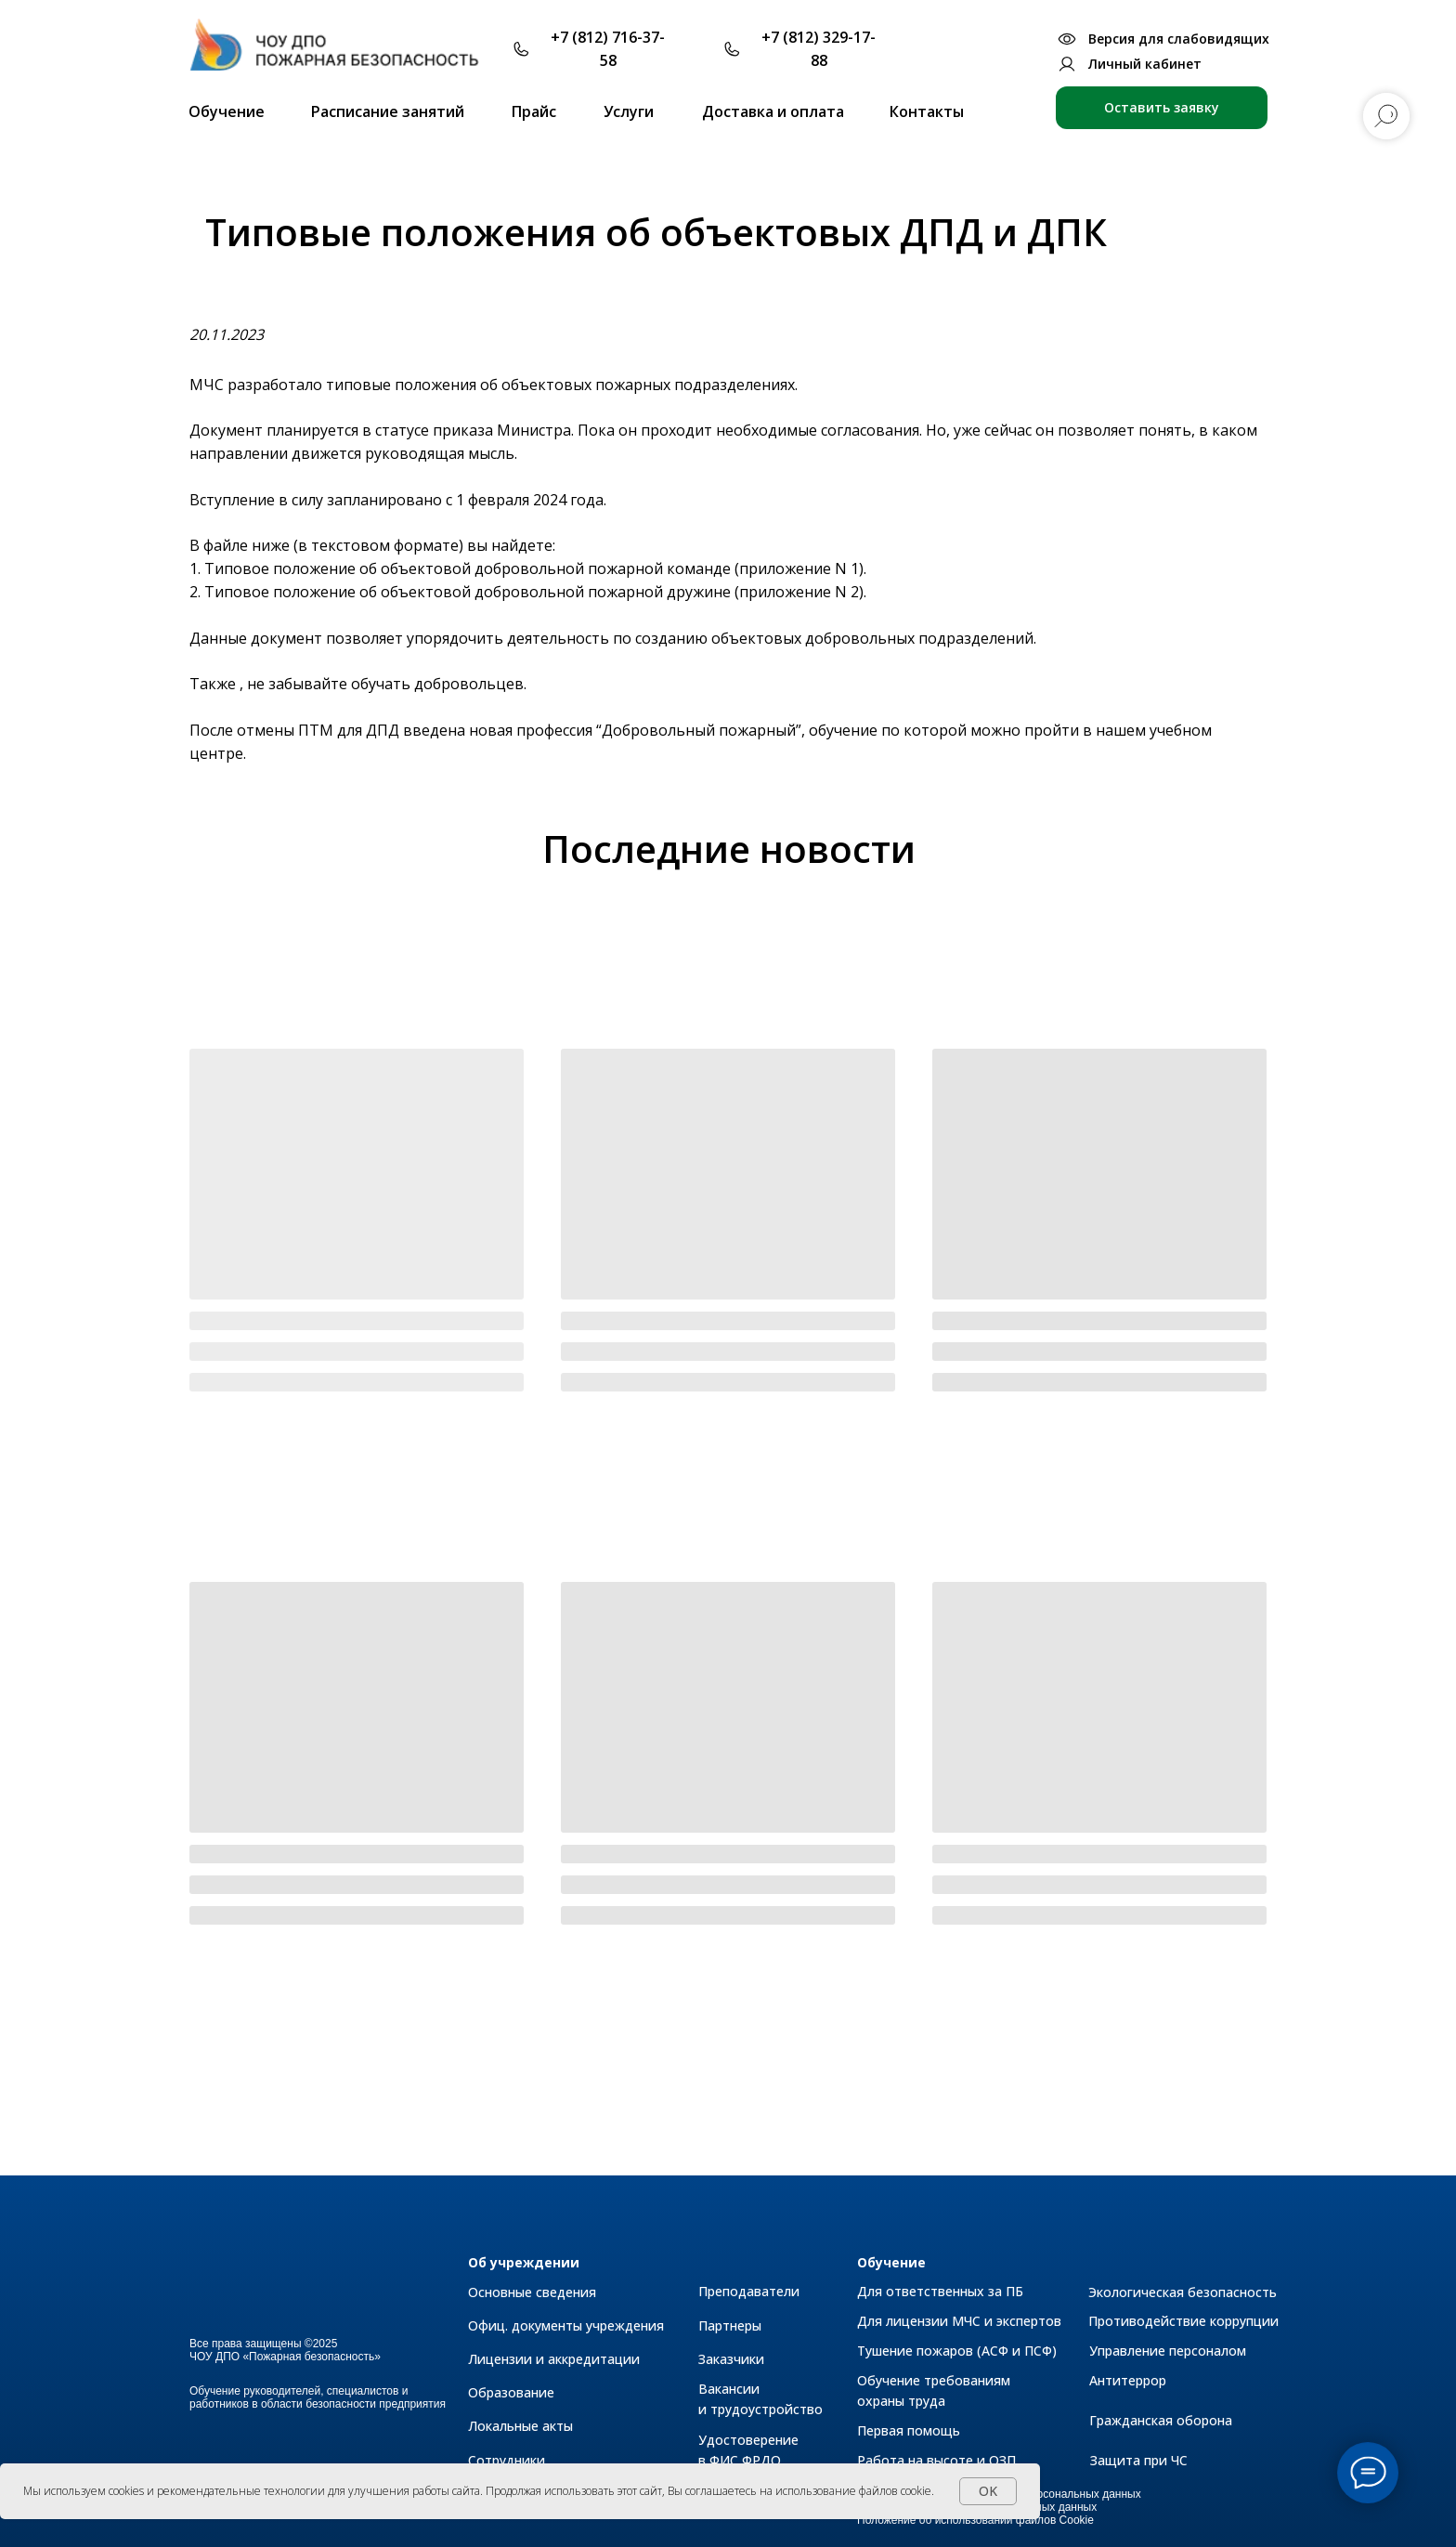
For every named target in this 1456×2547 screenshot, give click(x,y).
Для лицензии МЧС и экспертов (959, 2321)
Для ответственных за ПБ (940, 2291)
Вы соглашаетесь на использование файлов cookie (799, 2491)
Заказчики (731, 2359)
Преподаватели (749, 2291)
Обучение (891, 2262)
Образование (511, 2392)
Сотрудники (506, 2460)
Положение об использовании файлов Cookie (975, 2520)
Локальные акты (520, 2426)
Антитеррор (1127, 2380)
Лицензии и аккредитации (554, 2359)
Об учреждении (523, 2262)
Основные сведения (532, 2292)
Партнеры (729, 2325)
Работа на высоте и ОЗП (936, 2460)
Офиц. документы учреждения (566, 2325)
